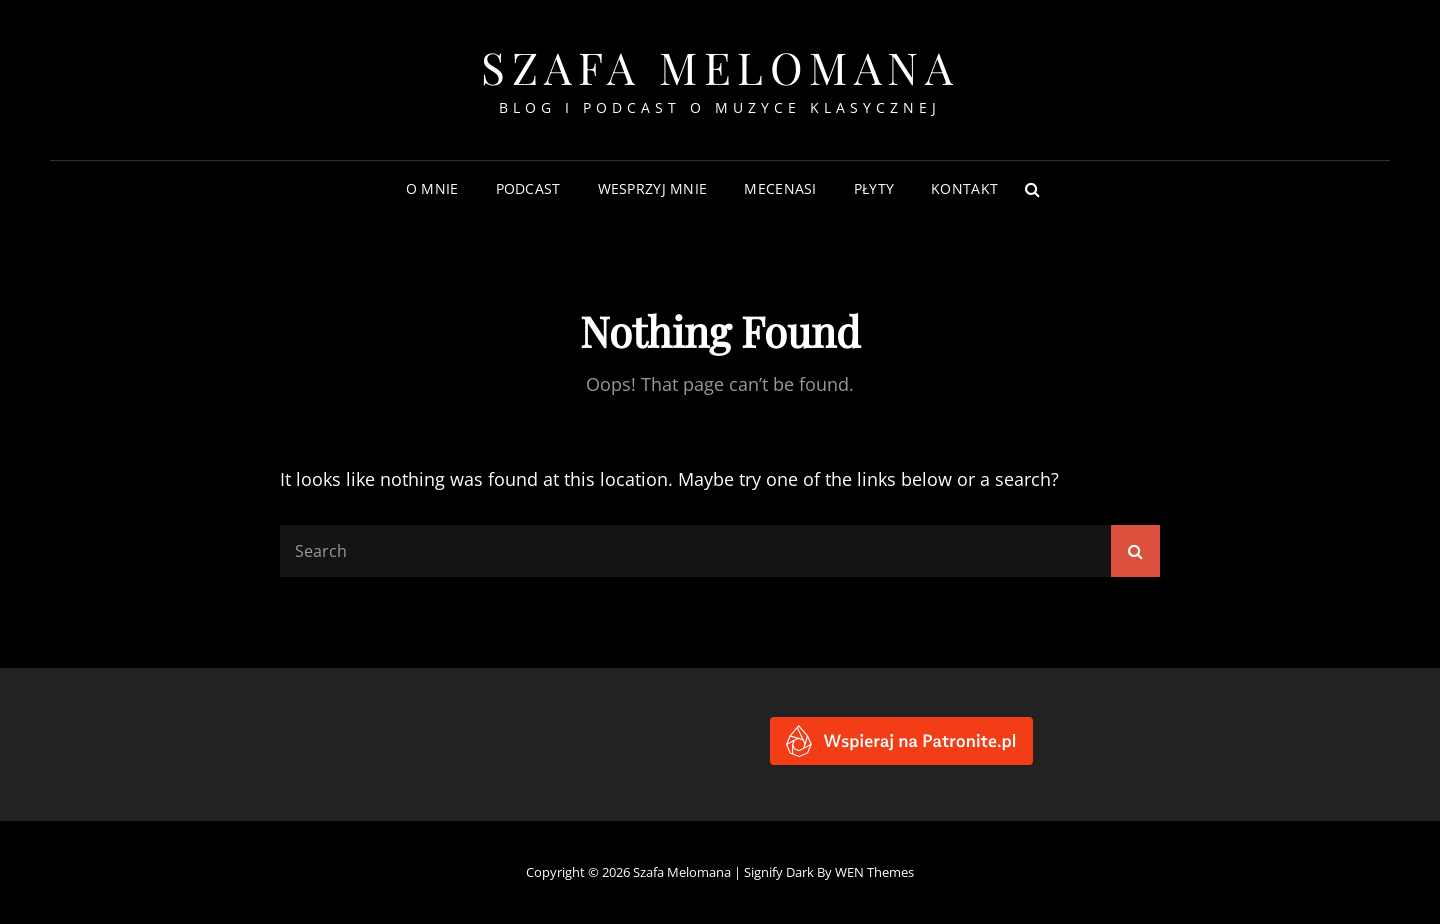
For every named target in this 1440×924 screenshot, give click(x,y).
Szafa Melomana (720, 66)
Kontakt (964, 188)
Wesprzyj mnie (653, 188)
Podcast (528, 188)
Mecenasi (780, 188)
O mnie (432, 188)
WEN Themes (874, 872)
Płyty (874, 188)
